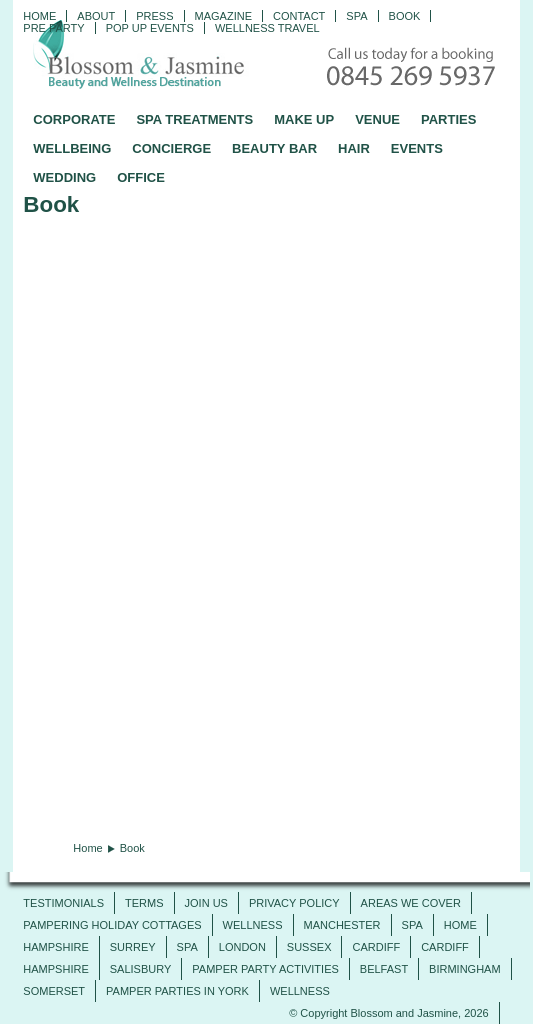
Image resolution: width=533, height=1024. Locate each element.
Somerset (54, 991)
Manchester (342, 925)
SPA (412, 925)
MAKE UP (304, 119)
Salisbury (141, 969)
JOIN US (206, 903)
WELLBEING (72, 148)
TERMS (144, 903)
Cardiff (376, 947)
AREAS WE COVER (411, 903)
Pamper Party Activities (265, 969)
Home (39, 16)
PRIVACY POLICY (294, 903)
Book (405, 16)
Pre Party (53, 28)
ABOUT (96, 16)
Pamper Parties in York (177, 991)
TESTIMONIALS (63, 903)
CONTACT (299, 16)
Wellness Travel (267, 28)
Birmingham (465, 969)
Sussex (309, 947)
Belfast (384, 969)
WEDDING (64, 177)
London (242, 947)
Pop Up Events (150, 28)
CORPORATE (74, 119)
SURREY (133, 947)
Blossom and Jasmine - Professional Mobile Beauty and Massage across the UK (183, 56)
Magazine (223, 16)
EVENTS (417, 148)
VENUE (377, 119)
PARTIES (448, 119)
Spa (356, 16)
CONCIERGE (171, 148)
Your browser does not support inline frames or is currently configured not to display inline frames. (266, 524)
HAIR (354, 148)
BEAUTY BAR (274, 148)
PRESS (154, 16)
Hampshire (55, 947)
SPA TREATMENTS (194, 119)
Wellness (253, 925)
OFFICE (141, 177)
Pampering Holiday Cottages (112, 925)
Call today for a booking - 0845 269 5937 (413, 68)
